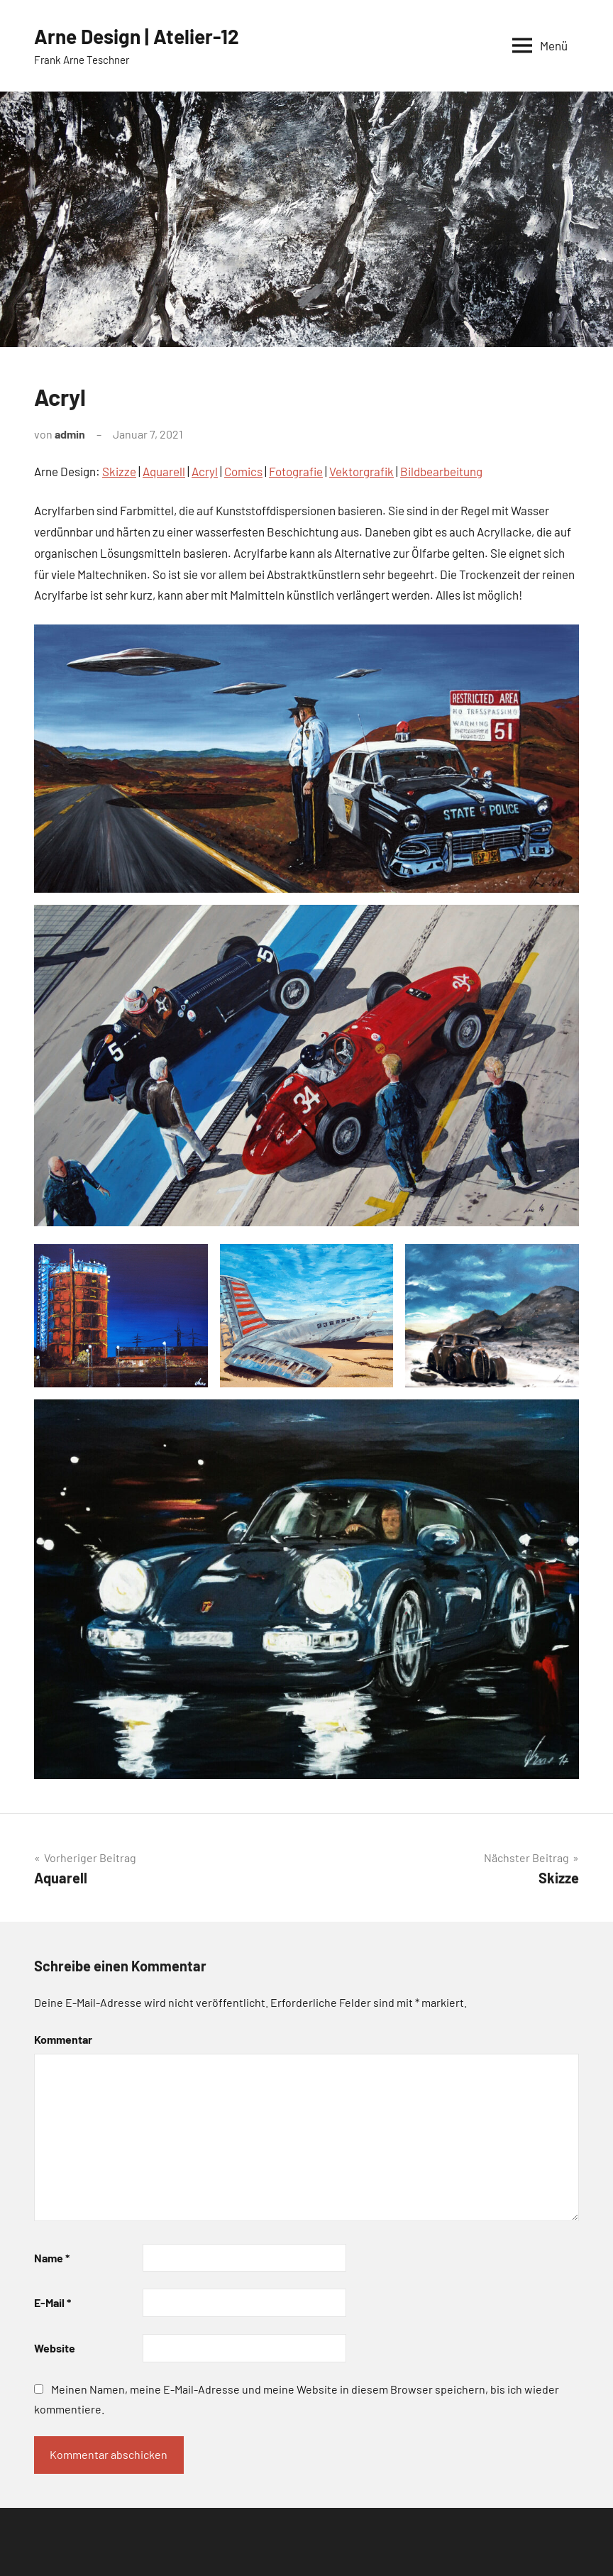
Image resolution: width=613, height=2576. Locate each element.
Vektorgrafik (361, 471)
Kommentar (63, 2039)
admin (70, 434)
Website (54, 2348)
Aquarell (164, 471)
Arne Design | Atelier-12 (136, 36)
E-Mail (52, 2302)
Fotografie (296, 471)
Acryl (205, 471)
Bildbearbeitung (441, 471)
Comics (243, 471)
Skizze (119, 471)
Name (52, 2257)
